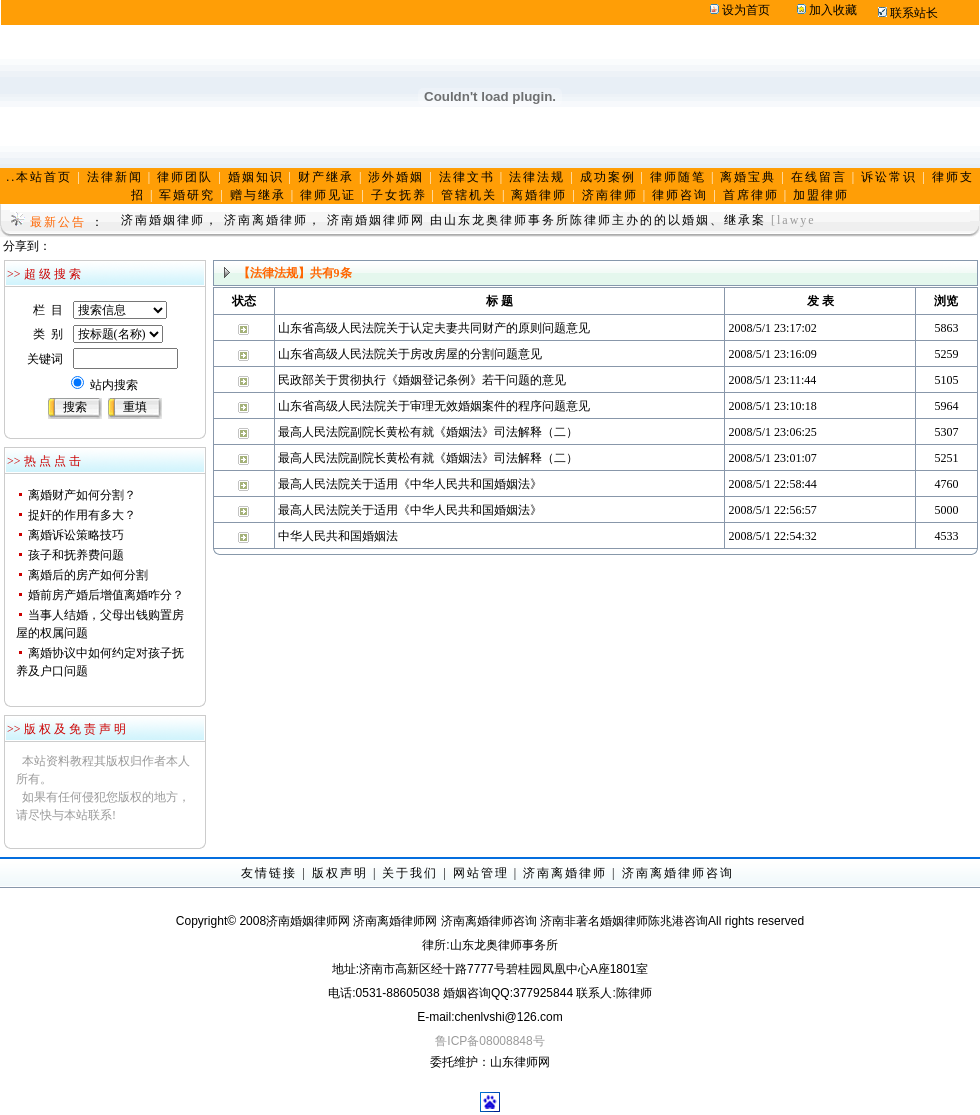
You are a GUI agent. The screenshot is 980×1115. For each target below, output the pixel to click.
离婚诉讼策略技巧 (76, 535)
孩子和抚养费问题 (76, 555)
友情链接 (269, 873)
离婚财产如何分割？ (82, 495)
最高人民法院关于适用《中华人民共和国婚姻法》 (410, 484)
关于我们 (410, 873)
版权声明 (340, 873)
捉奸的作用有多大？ (82, 515)
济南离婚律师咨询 (678, 873)
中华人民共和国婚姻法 (338, 536)
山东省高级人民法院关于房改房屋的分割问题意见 (410, 354)
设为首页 (746, 10)
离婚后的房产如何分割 (88, 575)
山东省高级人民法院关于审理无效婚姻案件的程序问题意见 (434, 406)
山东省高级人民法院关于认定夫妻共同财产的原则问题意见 (434, 328)
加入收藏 (833, 10)
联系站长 (914, 13)
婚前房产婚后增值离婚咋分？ (106, 595)
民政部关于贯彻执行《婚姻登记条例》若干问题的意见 (422, 380)
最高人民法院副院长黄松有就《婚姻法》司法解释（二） (428, 432)
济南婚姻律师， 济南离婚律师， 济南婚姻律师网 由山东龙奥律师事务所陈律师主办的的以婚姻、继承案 (443, 220)
